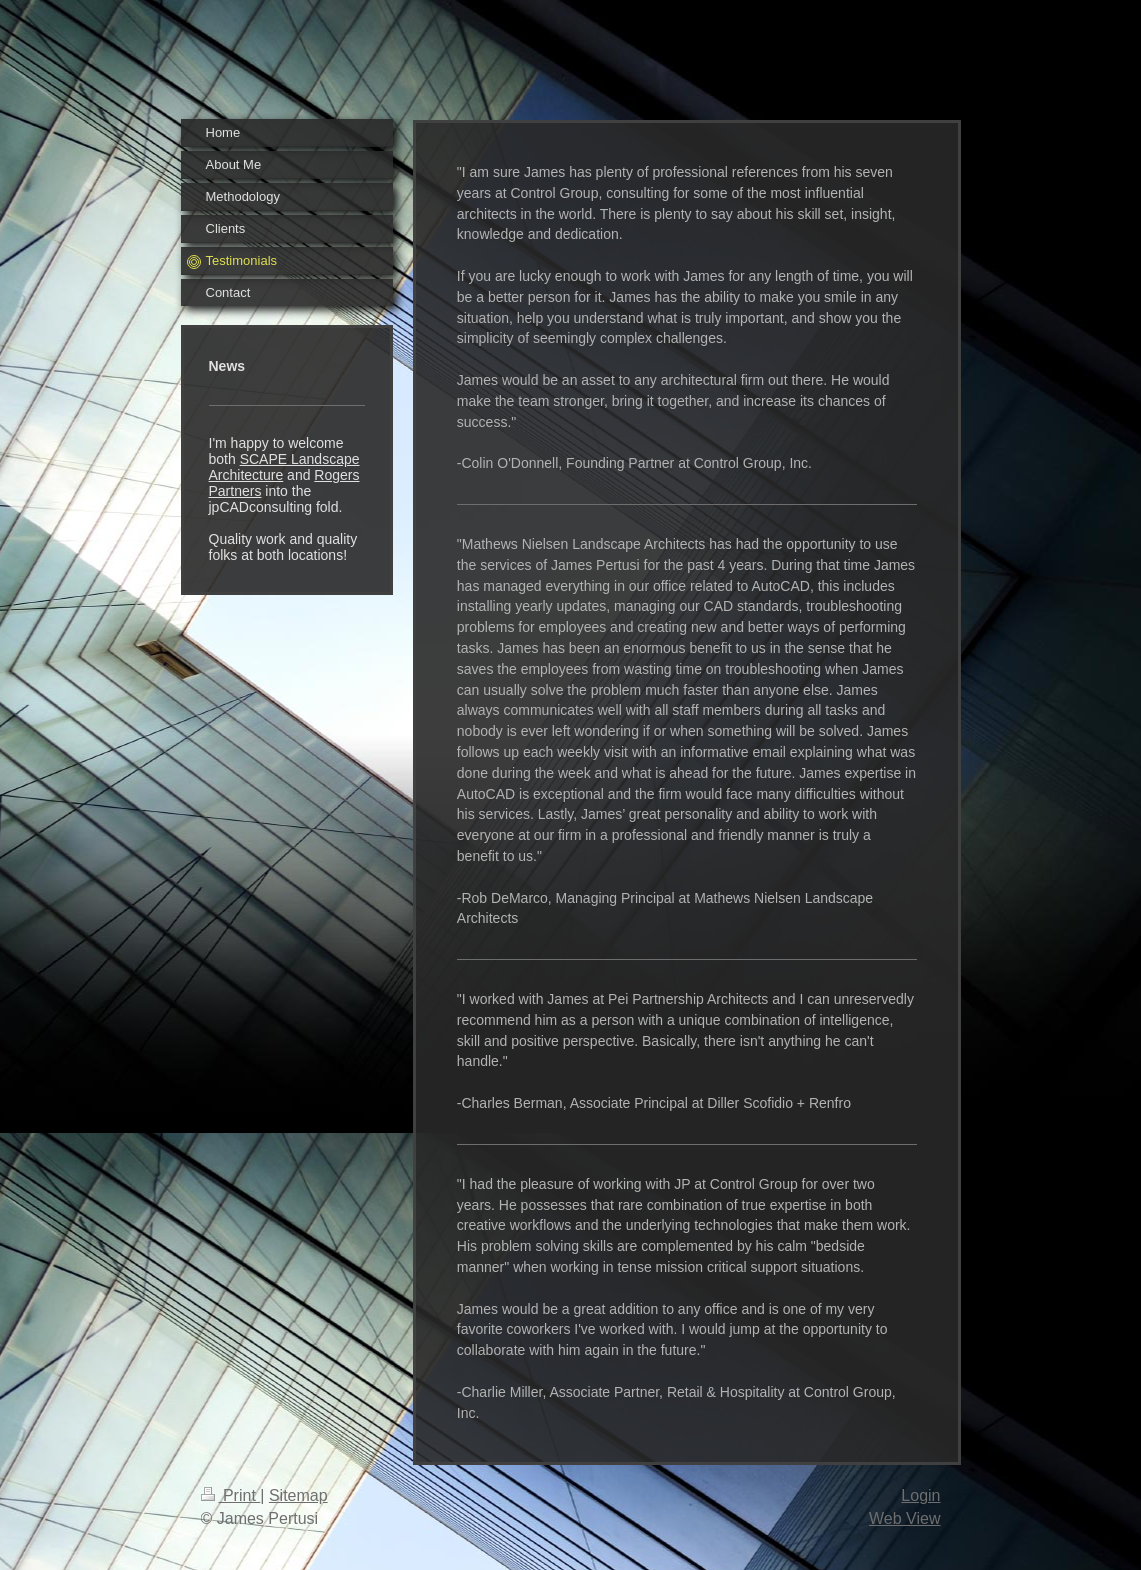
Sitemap (298, 1495)
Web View (904, 1518)
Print (231, 1495)
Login (920, 1495)
